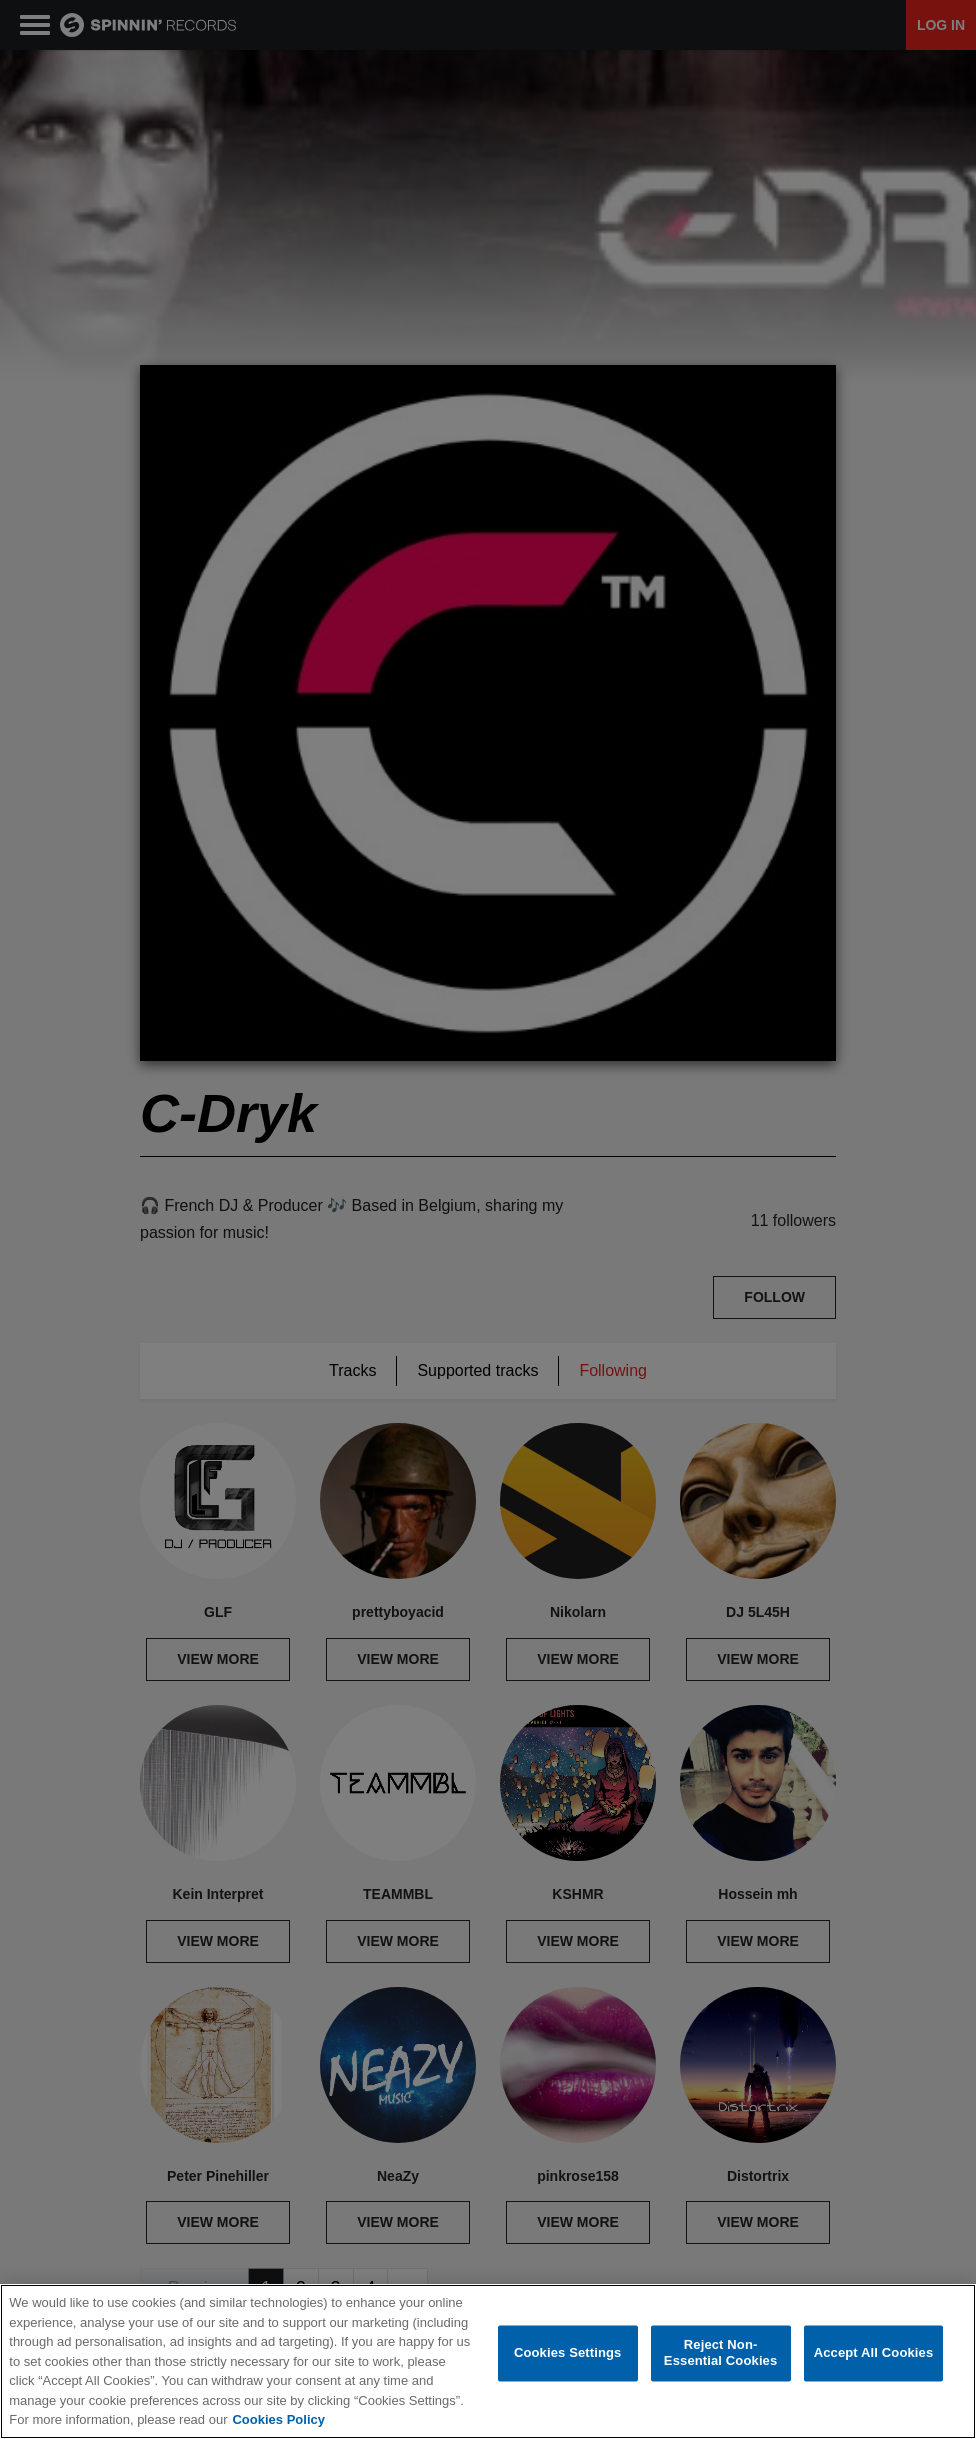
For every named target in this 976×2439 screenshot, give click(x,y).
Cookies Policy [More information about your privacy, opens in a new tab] (278, 2431)
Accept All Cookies (874, 2364)
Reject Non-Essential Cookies (720, 2364)
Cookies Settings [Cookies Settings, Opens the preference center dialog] (568, 2364)
